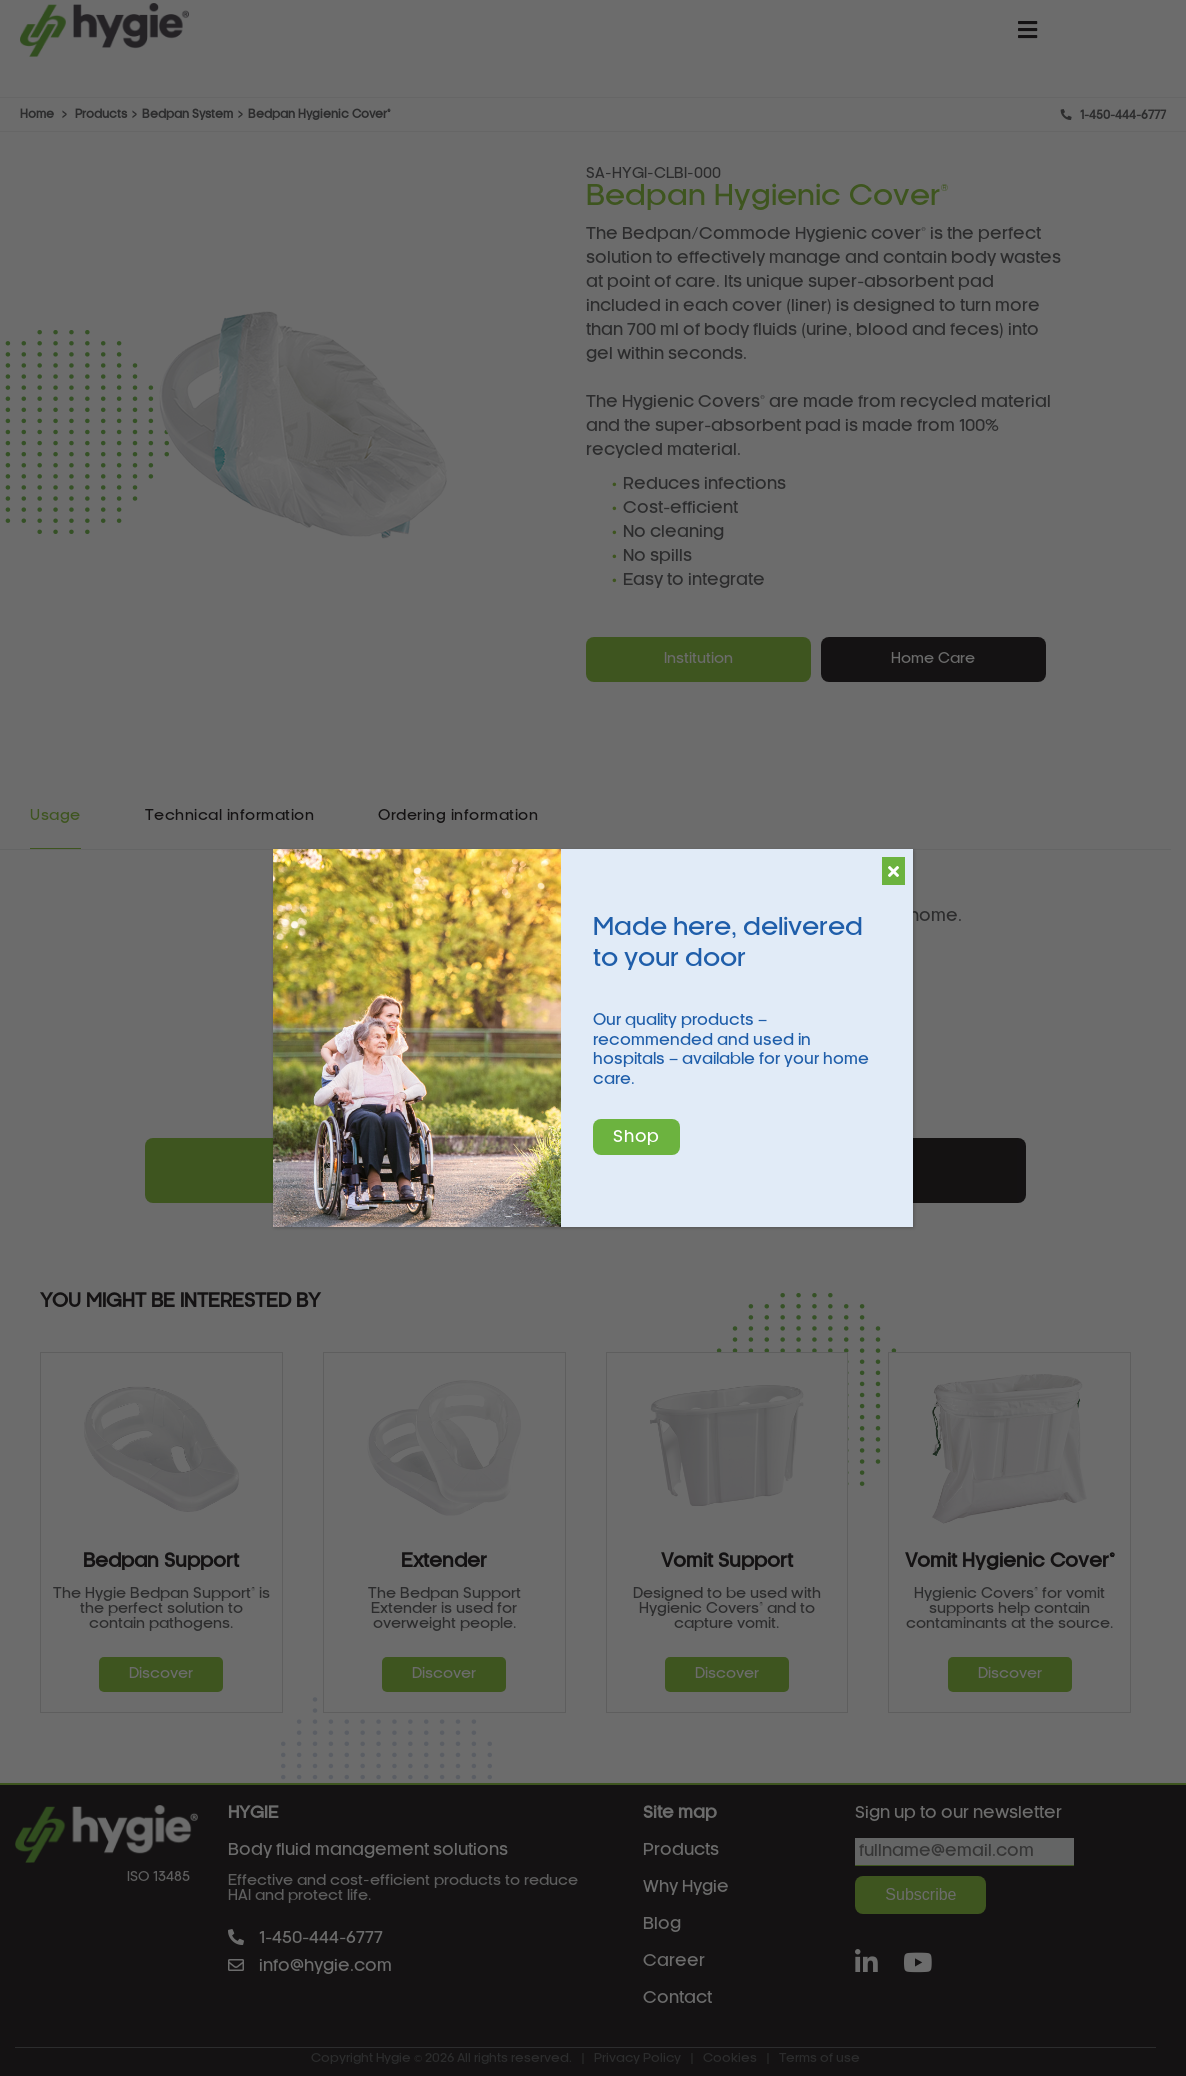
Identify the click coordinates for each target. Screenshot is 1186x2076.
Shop (636, 1137)
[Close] (893, 871)
